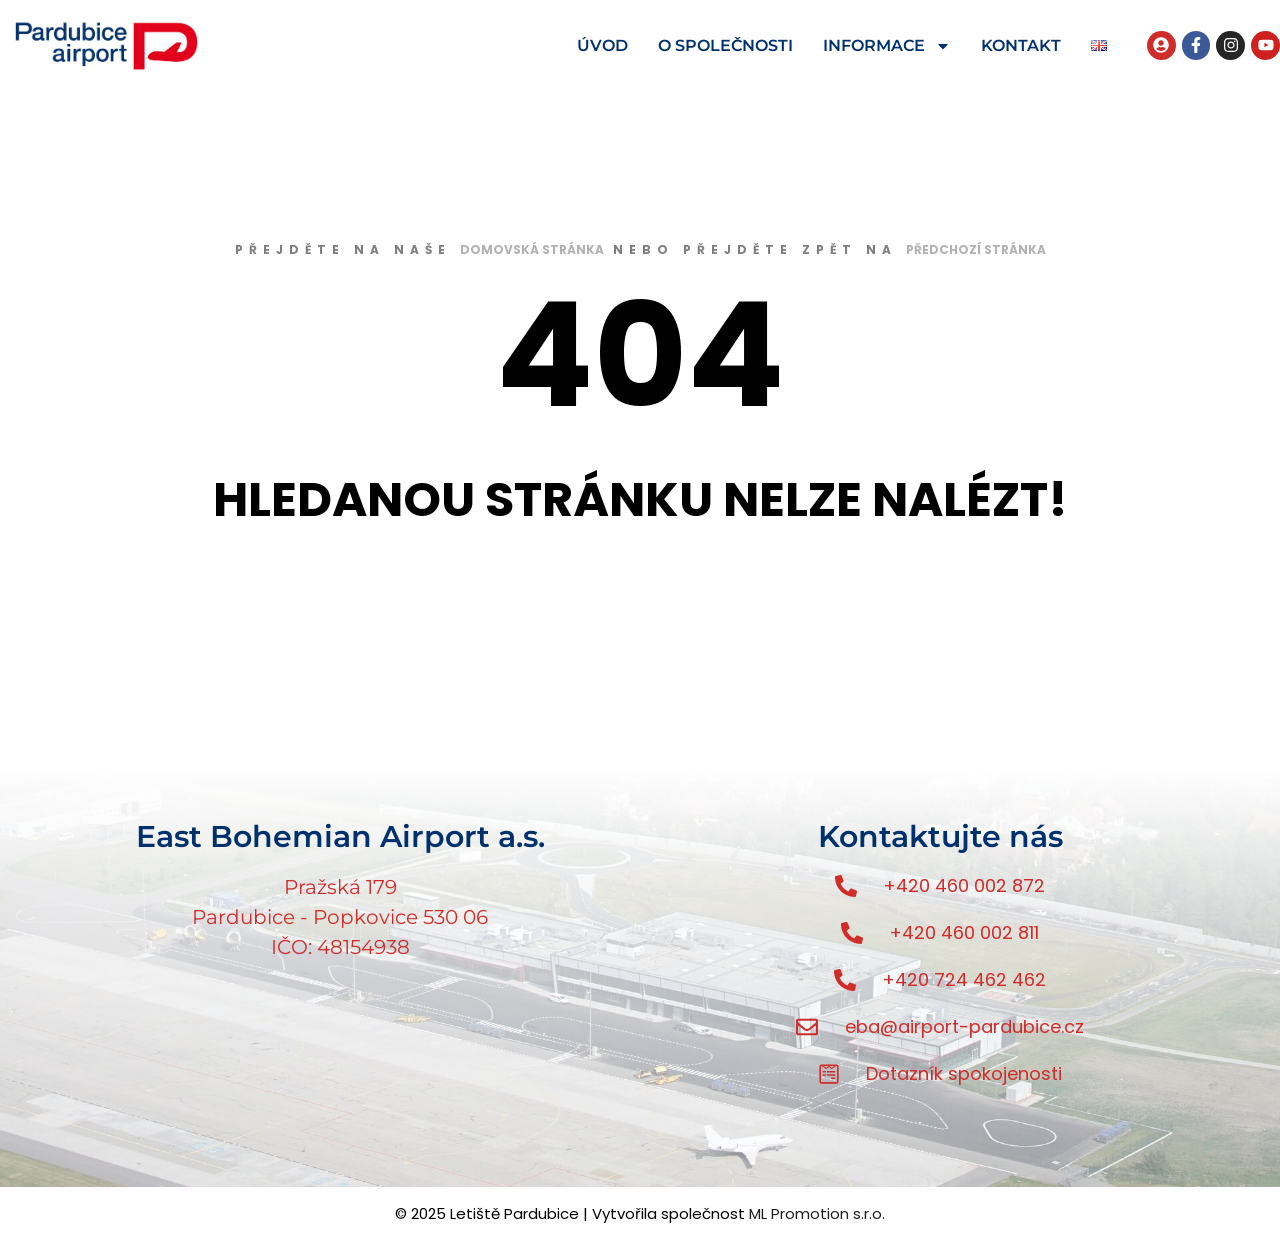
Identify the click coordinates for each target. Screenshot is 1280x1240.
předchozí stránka (976, 249)
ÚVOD (602, 45)
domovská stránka (532, 249)
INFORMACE (887, 46)
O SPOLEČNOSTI (725, 45)
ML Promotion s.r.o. (817, 1213)
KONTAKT (1021, 45)
